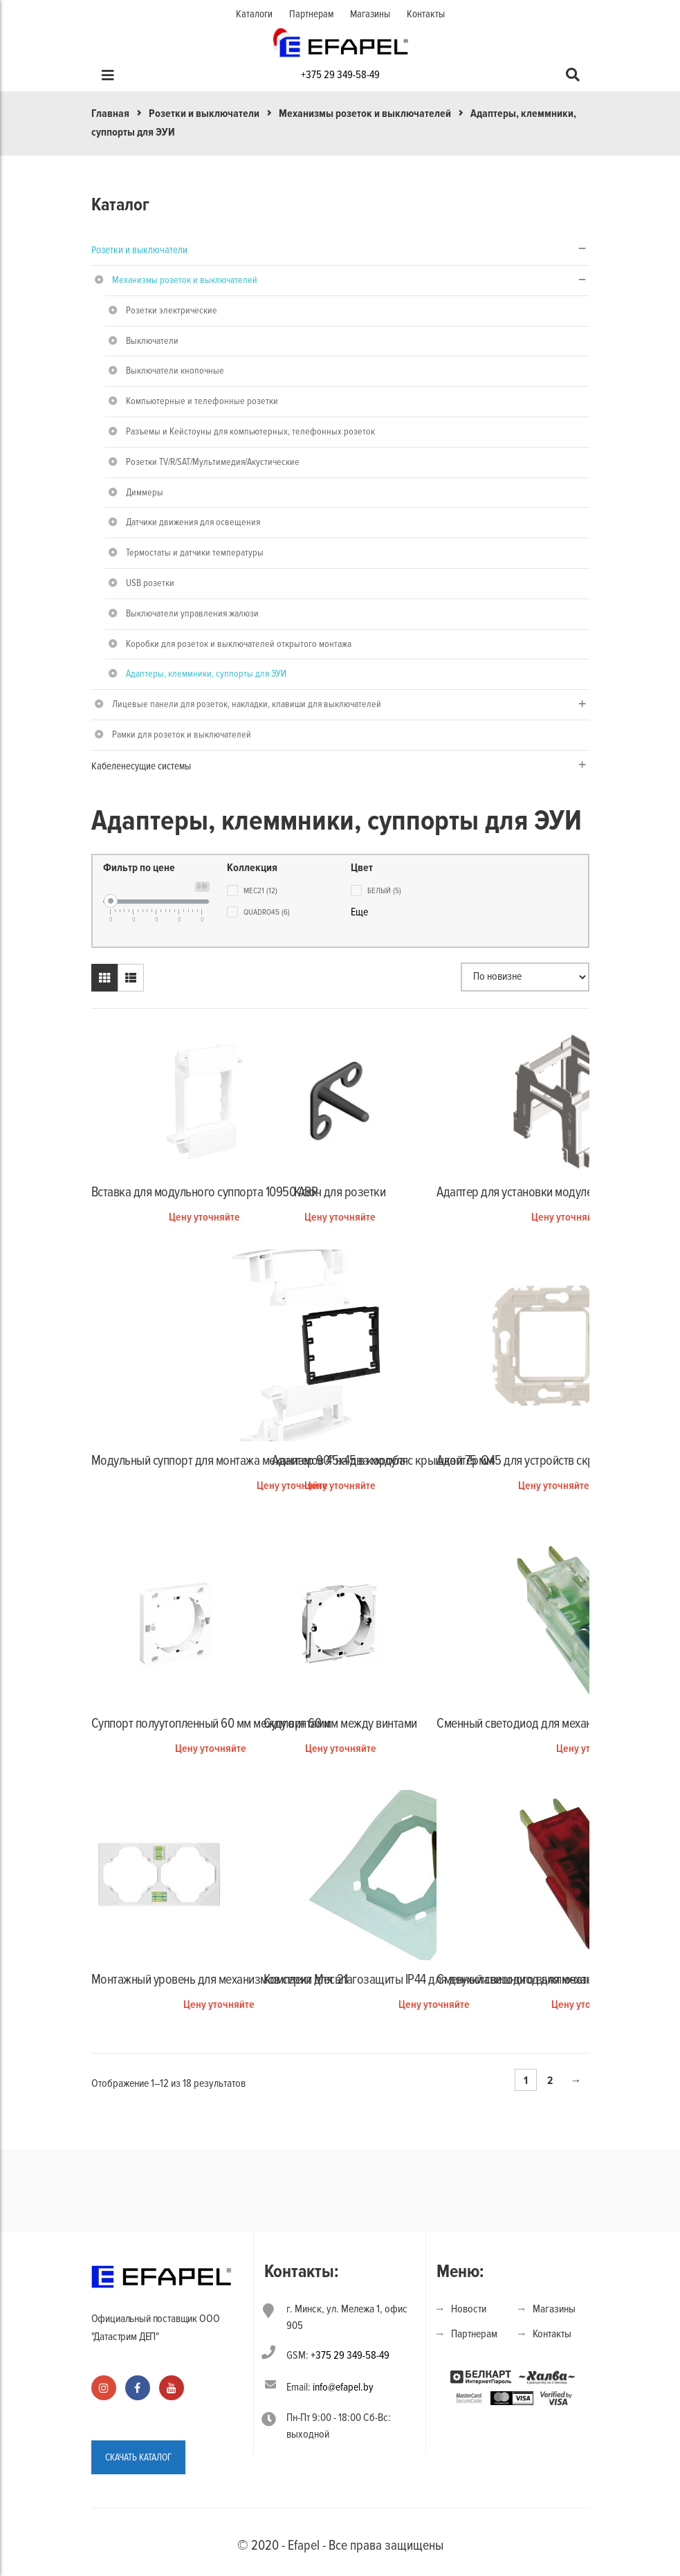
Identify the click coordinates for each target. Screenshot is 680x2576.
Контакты (426, 14)
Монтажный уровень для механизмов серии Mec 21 (219, 1979)
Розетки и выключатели (204, 113)
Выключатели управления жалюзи (192, 613)
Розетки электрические (171, 310)
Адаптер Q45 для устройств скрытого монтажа (553, 1460)
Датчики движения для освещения (193, 522)
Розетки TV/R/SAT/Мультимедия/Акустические (213, 462)
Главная (110, 113)
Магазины (370, 14)
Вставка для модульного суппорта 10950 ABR (204, 1192)
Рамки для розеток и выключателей (181, 734)
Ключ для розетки (339, 1192)
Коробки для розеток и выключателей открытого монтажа (238, 644)
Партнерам (311, 14)
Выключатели (152, 341)
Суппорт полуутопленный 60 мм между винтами (210, 1723)
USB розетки (150, 583)
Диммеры (144, 492)
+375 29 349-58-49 (340, 75)
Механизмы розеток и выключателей (365, 113)
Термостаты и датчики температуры (195, 552)
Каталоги (254, 14)
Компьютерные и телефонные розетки (202, 401)
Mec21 (260, 891)
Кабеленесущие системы (141, 766)
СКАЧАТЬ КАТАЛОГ (138, 2457)
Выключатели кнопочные (175, 370)
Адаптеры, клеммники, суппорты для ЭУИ (206, 673)
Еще (359, 912)
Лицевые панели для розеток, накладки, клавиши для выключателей (246, 704)
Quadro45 (266, 912)
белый (384, 891)
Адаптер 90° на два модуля (340, 1460)
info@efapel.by (343, 2387)
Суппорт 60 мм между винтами (340, 1723)
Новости (468, 2309)
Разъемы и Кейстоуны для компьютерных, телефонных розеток (250, 431)
